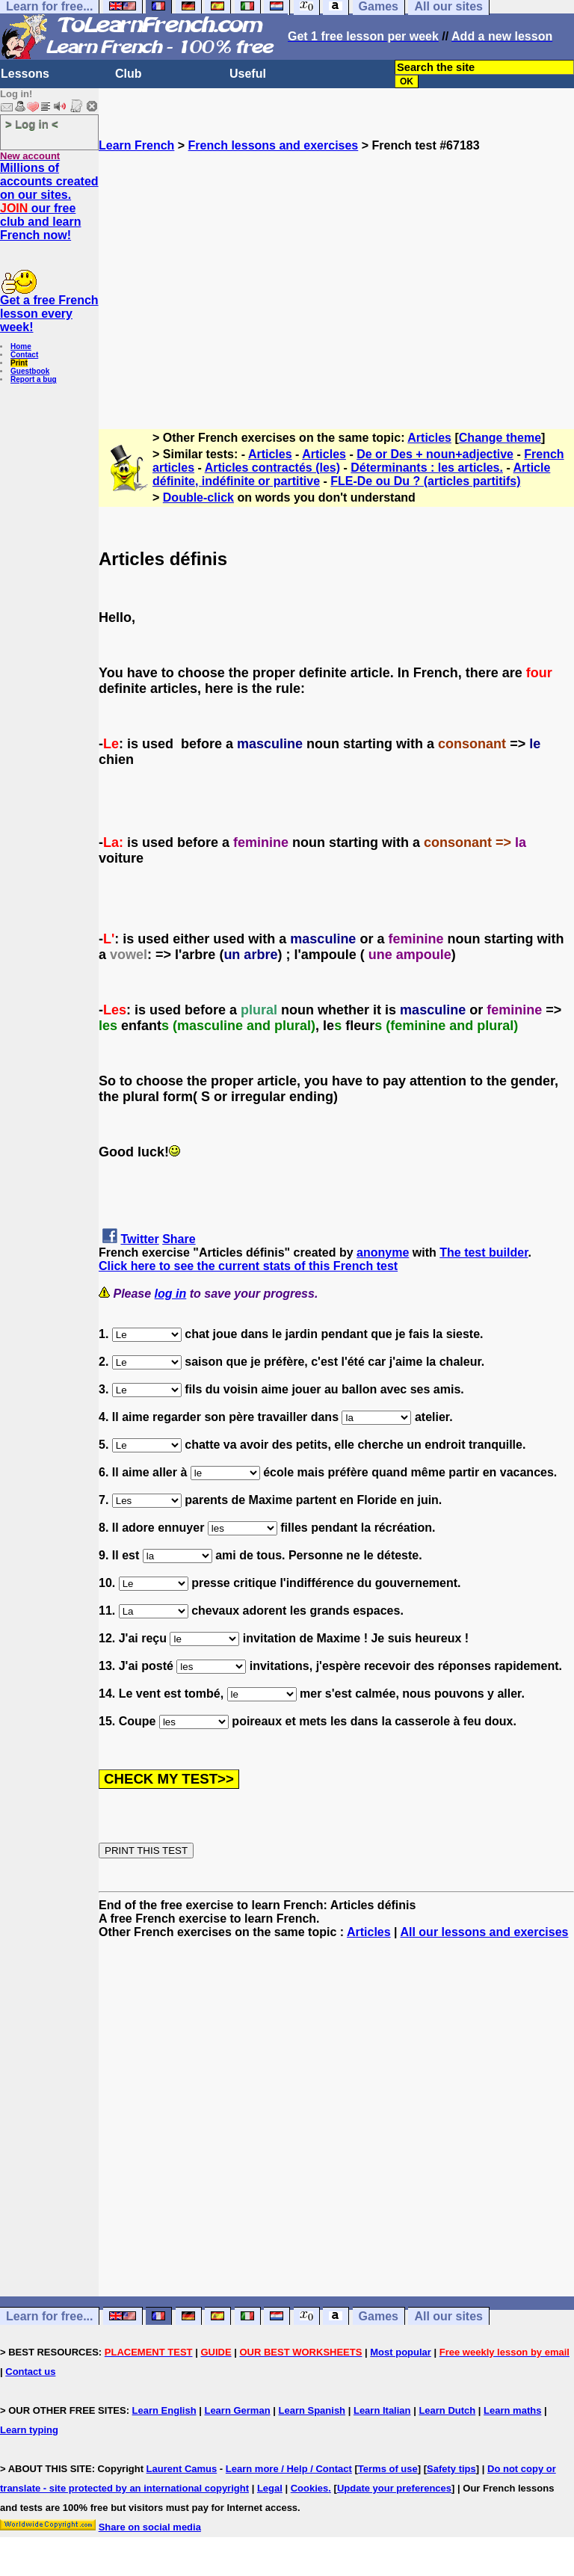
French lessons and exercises (273, 145)
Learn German (237, 2410)
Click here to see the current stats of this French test (248, 1266)
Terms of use (388, 2468)
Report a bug (33, 379)
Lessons (25, 73)
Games (378, 2316)
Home (20, 346)
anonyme (383, 1252)
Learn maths (512, 2410)
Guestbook (29, 371)
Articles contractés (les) (272, 467)
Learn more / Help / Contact (289, 2468)
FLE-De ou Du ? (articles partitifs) (425, 481)
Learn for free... (49, 2316)
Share (178, 1239)
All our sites (448, 2316)
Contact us (30, 2371)
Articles (429, 437)
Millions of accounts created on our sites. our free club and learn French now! (49, 201)
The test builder (483, 1252)
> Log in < (31, 123)
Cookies (310, 2488)
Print (19, 363)
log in (171, 1293)
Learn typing (29, 2429)
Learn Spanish (311, 2410)
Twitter (139, 1239)
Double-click (198, 497)
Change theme (500, 437)
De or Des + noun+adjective (435, 454)
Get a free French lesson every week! (49, 313)
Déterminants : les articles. (427, 467)
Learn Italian (382, 2410)
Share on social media (150, 2527)
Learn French (136, 145)
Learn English (164, 2410)
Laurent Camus (181, 2468)
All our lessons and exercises (484, 1932)
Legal (270, 2488)
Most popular (400, 2352)
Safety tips (451, 2468)
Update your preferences (394, 2488)
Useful (247, 73)
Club (128, 73)
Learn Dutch (447, 2410)
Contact (24, 355)
